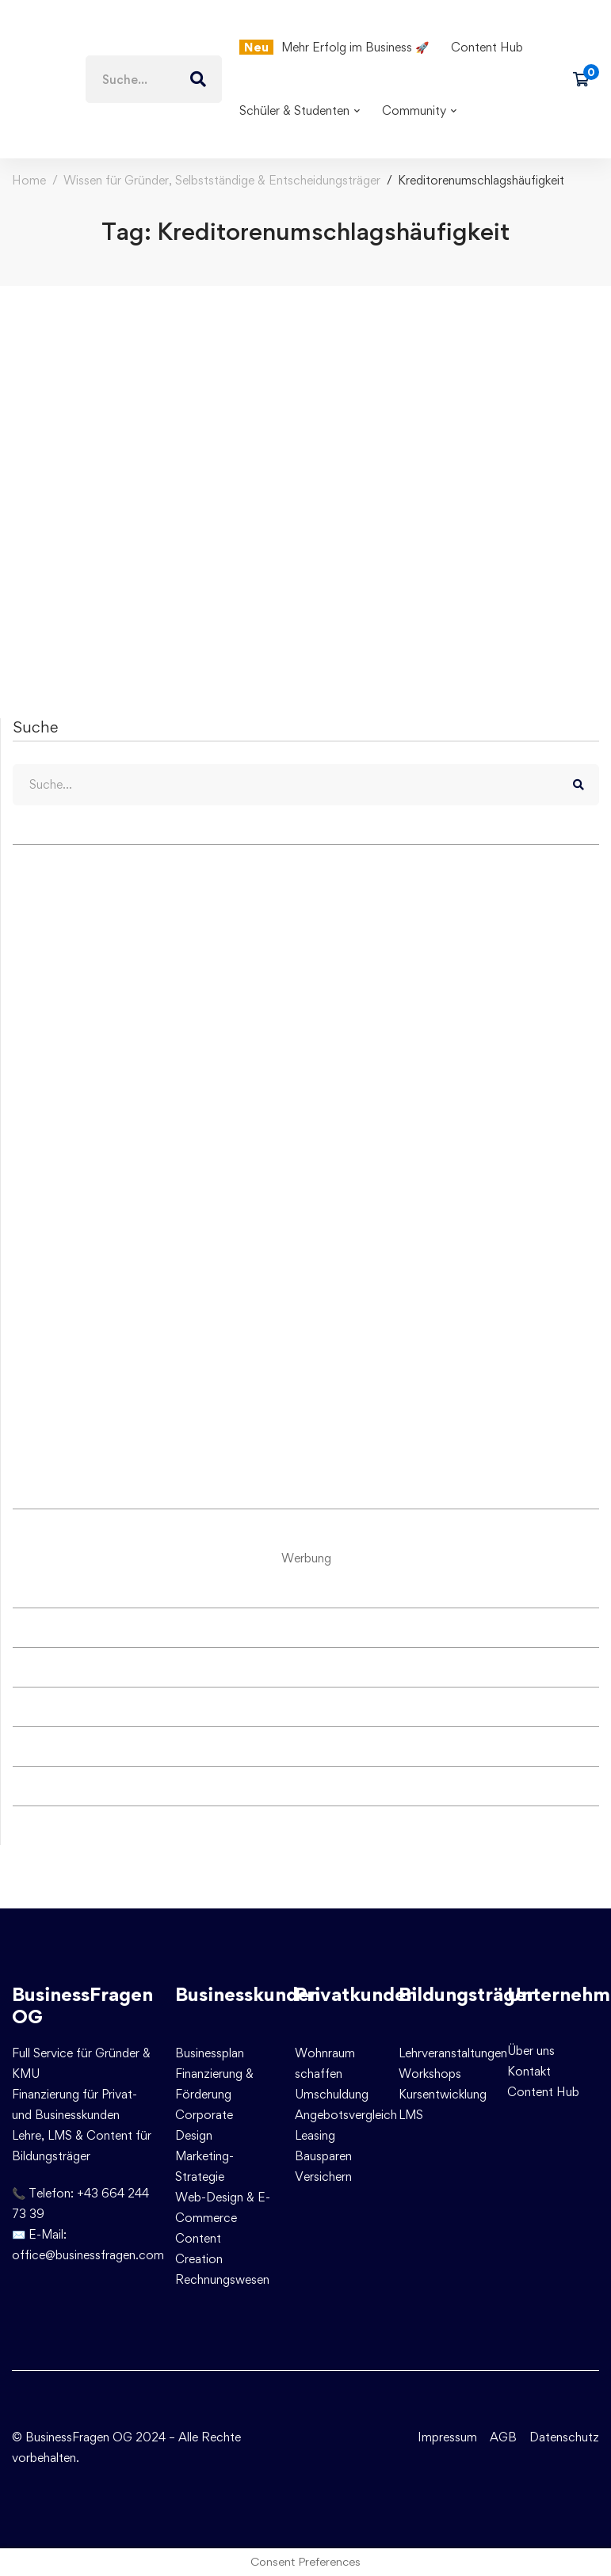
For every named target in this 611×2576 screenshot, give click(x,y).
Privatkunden (356, 1994)
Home (29, 180)
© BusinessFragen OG (72, 2437)
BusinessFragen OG (82, 2006)
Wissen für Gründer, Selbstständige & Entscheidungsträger (221, 180)
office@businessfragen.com (88, 2254)
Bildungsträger (466, 1994)
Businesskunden (247, 1994)
